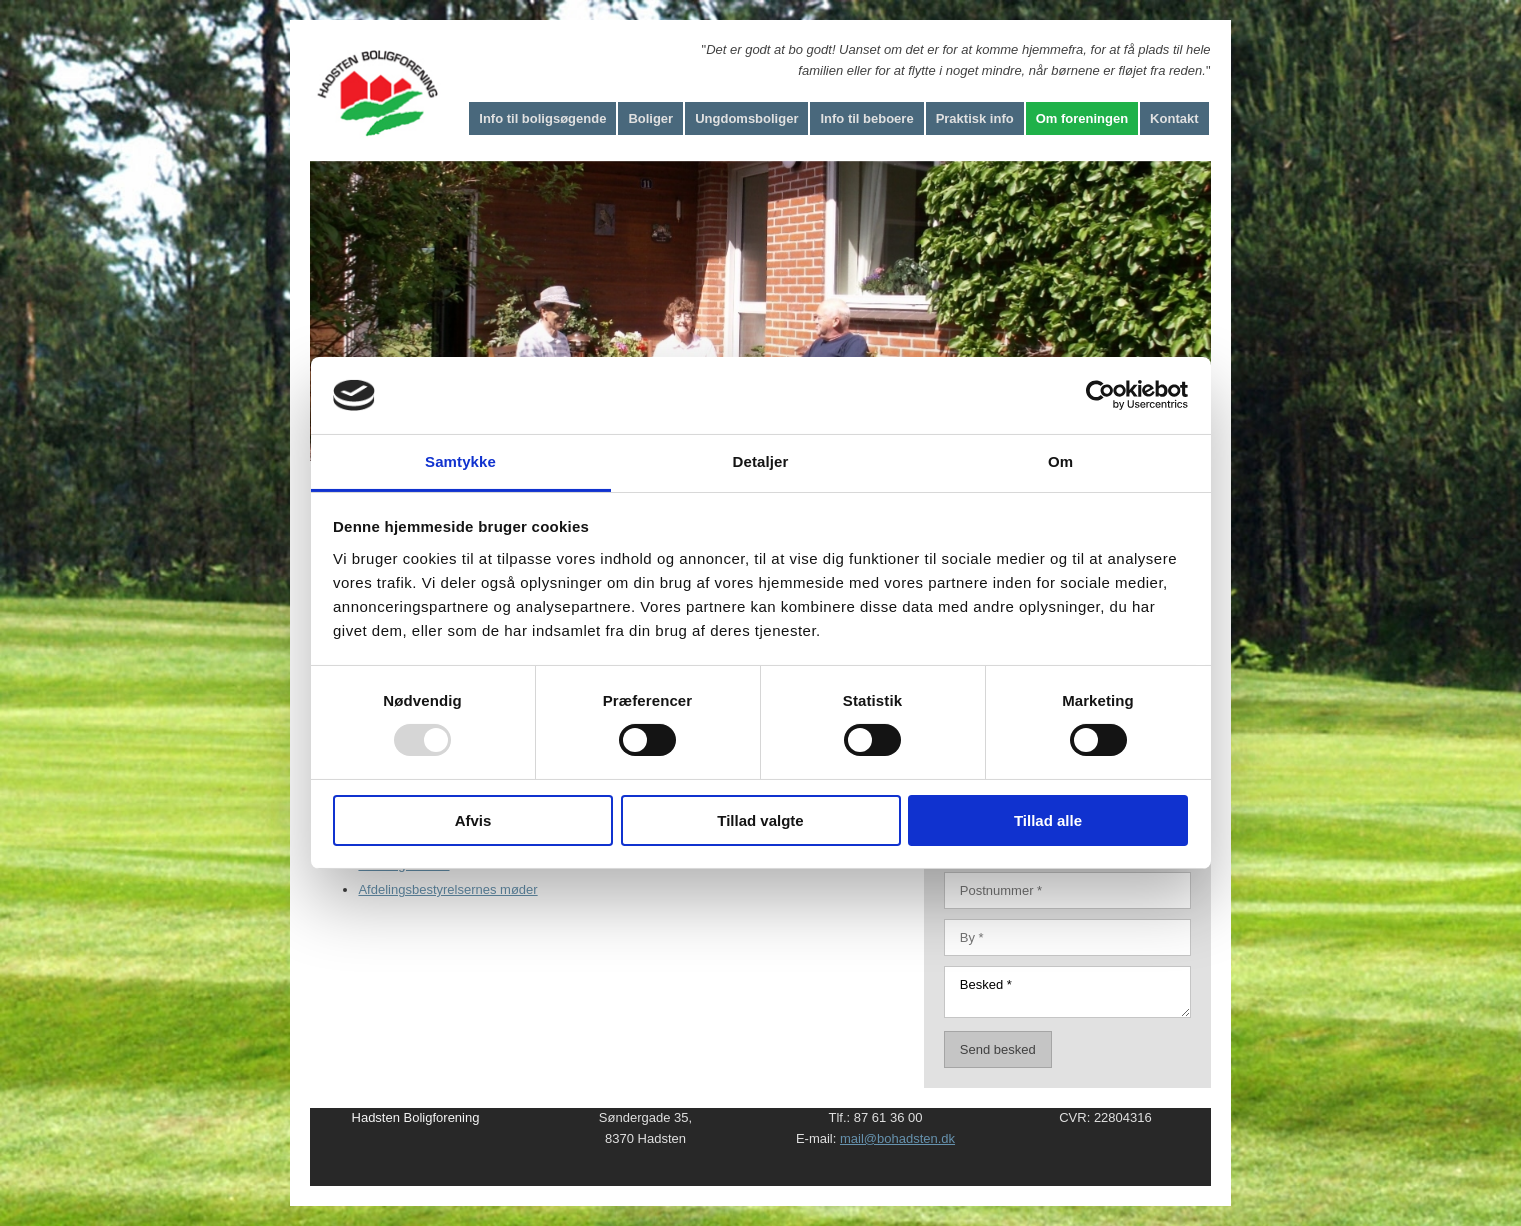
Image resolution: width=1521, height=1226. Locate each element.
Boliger (650, 118)
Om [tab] (1060, 461)
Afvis (473, 820)
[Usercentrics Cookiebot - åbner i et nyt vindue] (1100, 395)
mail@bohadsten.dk (897, 1138)
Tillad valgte (760, 820)
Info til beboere (866, 118)
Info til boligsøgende (542, 118)
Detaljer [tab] (761, 461)
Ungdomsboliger (746, 118)
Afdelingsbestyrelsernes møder (447, 889)
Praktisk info (975, 118)
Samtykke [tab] (460, 461)
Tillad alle (1048, 820)
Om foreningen (1082, 118)
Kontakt (1174, 118)
